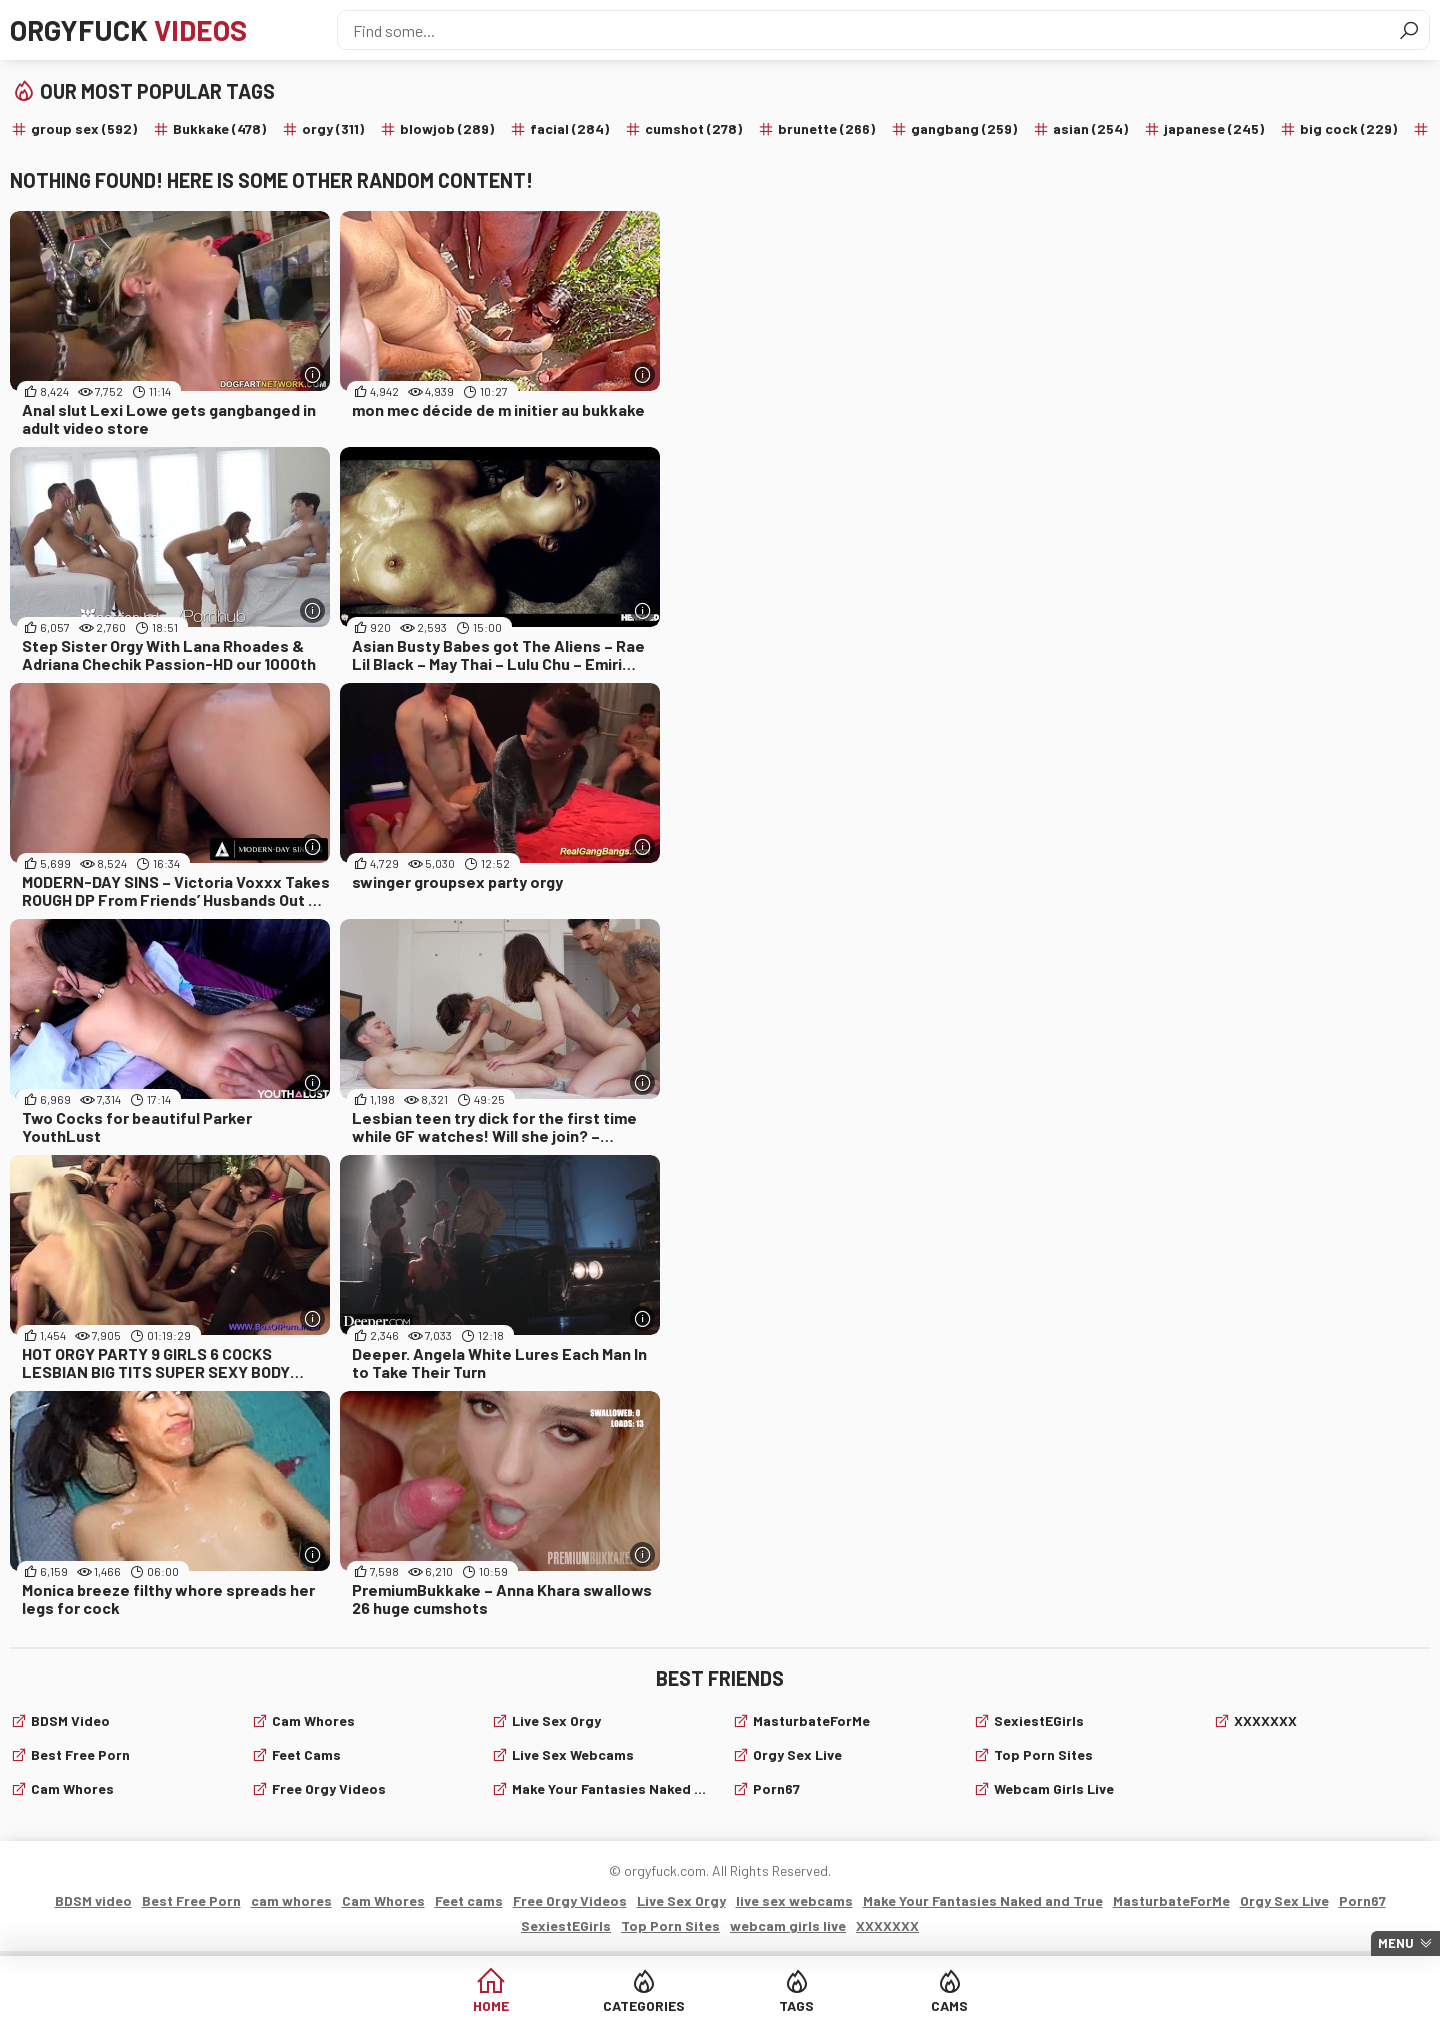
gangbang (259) (964, 128)
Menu (1396, 1943)
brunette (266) (826, 128)
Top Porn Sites (1043, 1754)
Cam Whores (313, 1720)
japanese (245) (1214, 128)
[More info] (312, 374)
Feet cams (306, 1754)
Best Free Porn (80, 1754)
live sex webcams (573, 1754)
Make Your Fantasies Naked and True (610, 1788)
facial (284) (569, 128)
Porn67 (776, 1788)
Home (491, 2005)
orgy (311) (333, 128)
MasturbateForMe (811, 1720)
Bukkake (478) (219, 128)
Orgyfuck (128, 30)
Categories (644, 2005)
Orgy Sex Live (797, 1754)
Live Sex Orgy (556, 1720)
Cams (949, 2005)
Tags (796, 2005)
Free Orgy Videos (329, 1788)
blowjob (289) (447, 128)
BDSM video (70, 1720)
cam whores (72, 1788)
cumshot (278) (693, 128)
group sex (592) (84, 128)
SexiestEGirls (1039, 1720)
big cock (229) (1348, 128)
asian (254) (1090, 128)
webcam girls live (1054, 1788)
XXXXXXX (1265, 1720)
